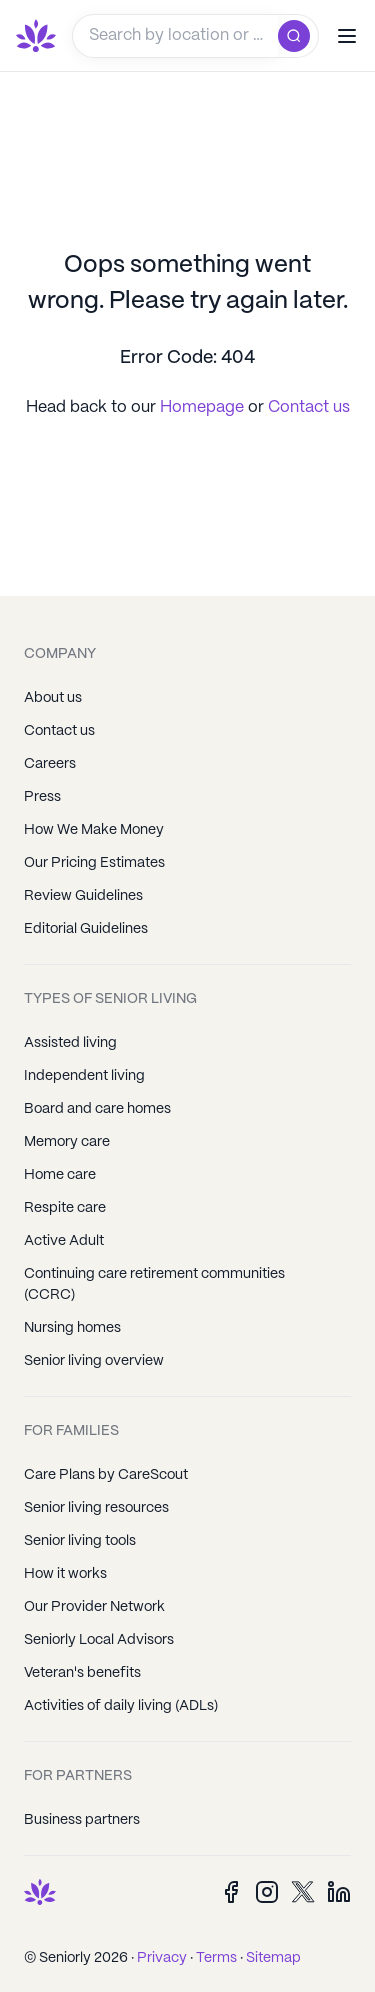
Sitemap (273, 1958)
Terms (216, 1958)
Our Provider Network (94, 1607)
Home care (60, 1175)
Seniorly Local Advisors (99, 1640)
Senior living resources (96, 1508)
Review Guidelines (83, 896)
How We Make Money (94, 830)
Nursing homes (72, 1328)
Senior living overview (94, 1361)
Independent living (84, 1076)
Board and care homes (97, 1109)
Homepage (204, 407)
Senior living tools (80, 1541)
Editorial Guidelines (86, 929)
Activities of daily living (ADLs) (121, 1706)
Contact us (309, 407)
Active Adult (64, 1241)
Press (42, 797)
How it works (65, 1574)
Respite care (65, 1208)
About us (53, 698)
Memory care (67, 1142)
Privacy (162, 1958)
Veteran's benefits (82, 1673)
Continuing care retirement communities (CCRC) (154, 1284)
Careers (50, 764)
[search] (298, 36)
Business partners (82, 1820)
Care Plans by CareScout (106, 1475)
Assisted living (70, 1043)
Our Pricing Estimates (94, 863)
